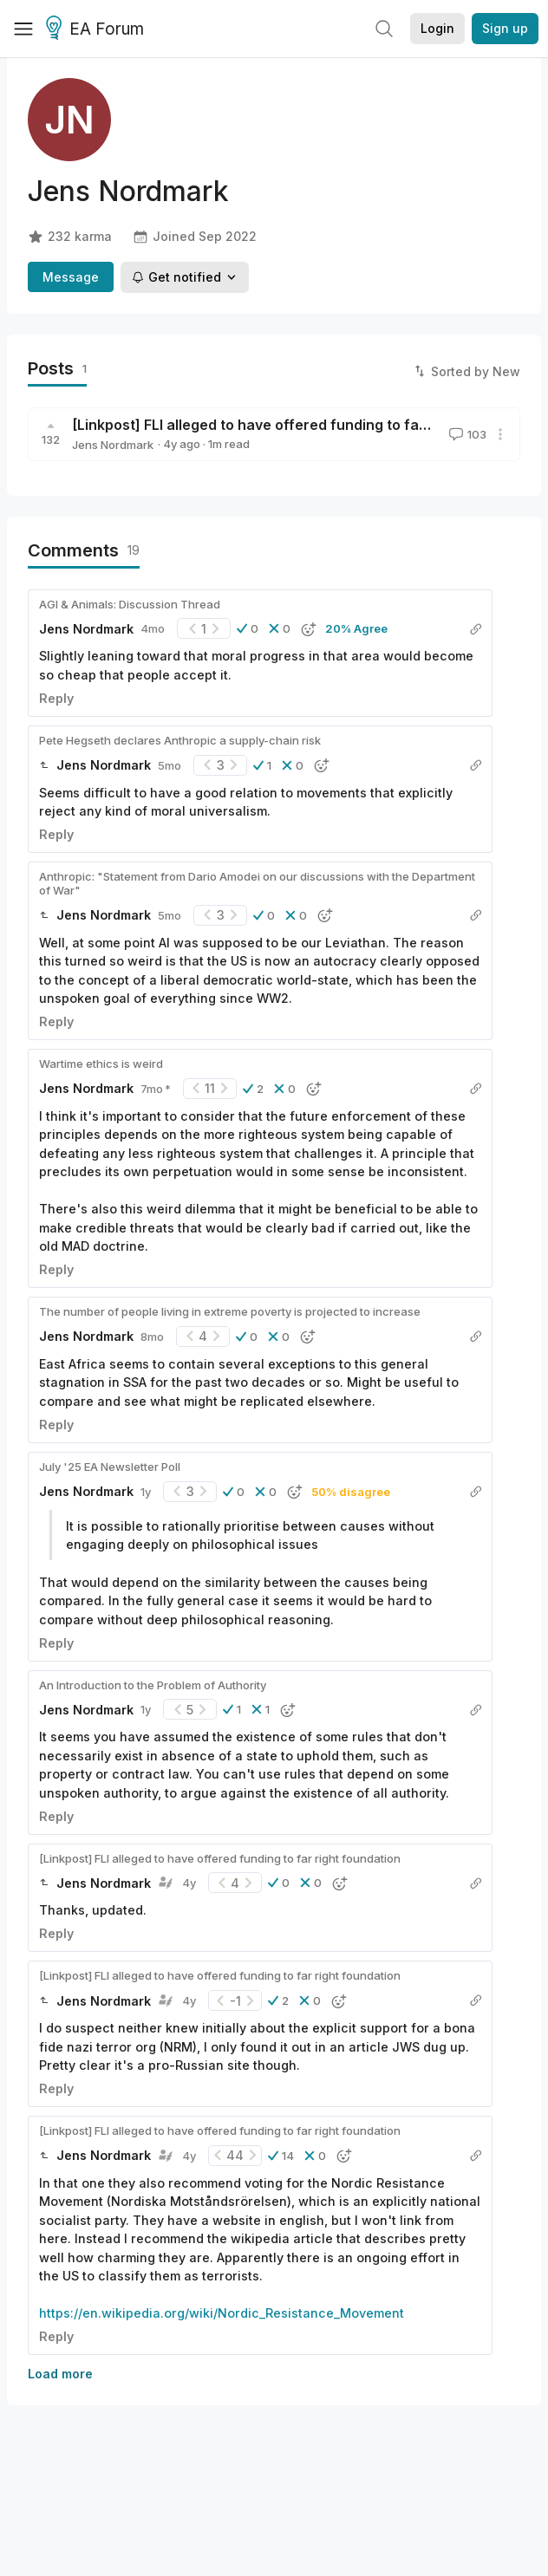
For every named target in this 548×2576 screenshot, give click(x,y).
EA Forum (97, 29)
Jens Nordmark (112, 445)
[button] (247, 628)
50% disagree (350, 1492)
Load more (60, 2373)
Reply (56, 698)
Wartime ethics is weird (101, 1063)
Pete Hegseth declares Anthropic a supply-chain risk (180, 740)
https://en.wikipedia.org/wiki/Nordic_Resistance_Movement (221, 2313)
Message (70, 277)
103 (466, 434)
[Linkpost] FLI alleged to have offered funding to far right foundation (305, 424)
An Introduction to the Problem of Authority (152, 1685)
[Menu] (23, 28)
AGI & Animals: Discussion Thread (129, 604)
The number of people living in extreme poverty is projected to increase (230, 1311)
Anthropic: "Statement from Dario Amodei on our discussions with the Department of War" (257, 883)
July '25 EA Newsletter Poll (109, 1466)
